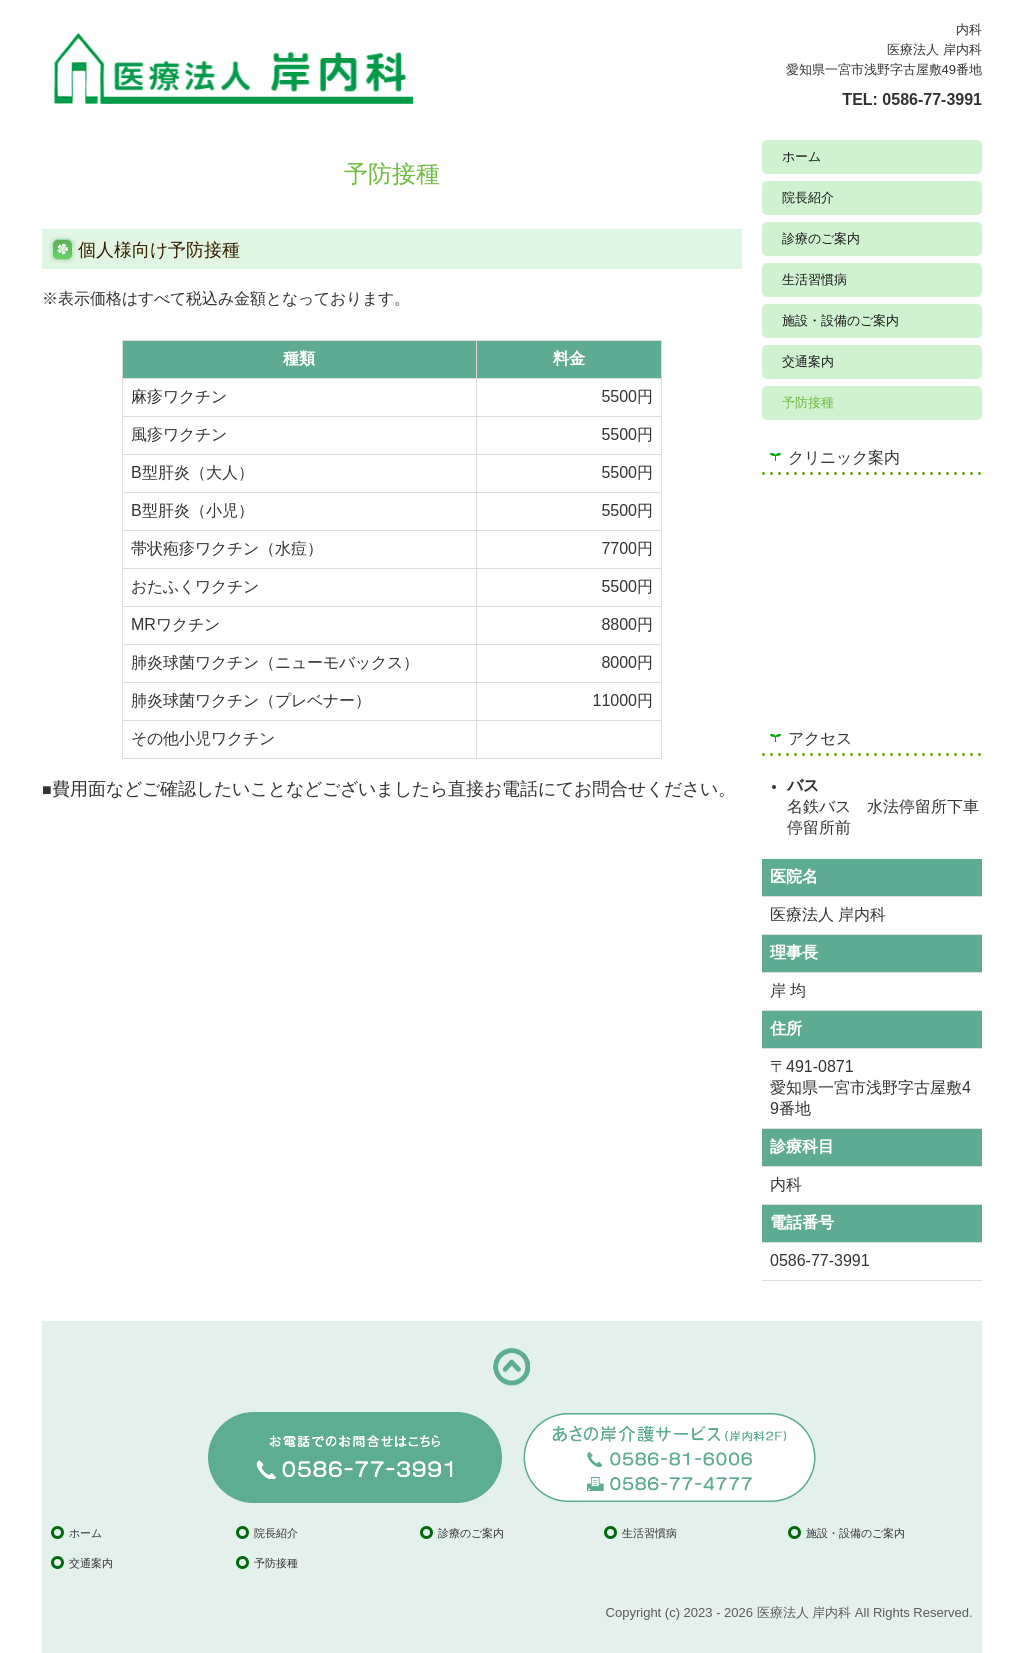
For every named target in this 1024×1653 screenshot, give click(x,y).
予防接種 (808, 402)
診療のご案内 (821, 238)
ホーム (801, 156)
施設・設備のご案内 (840, 320)
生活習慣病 (814, 279)
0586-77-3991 (932, 99)
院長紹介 (808, 197)
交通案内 (808, 361)
